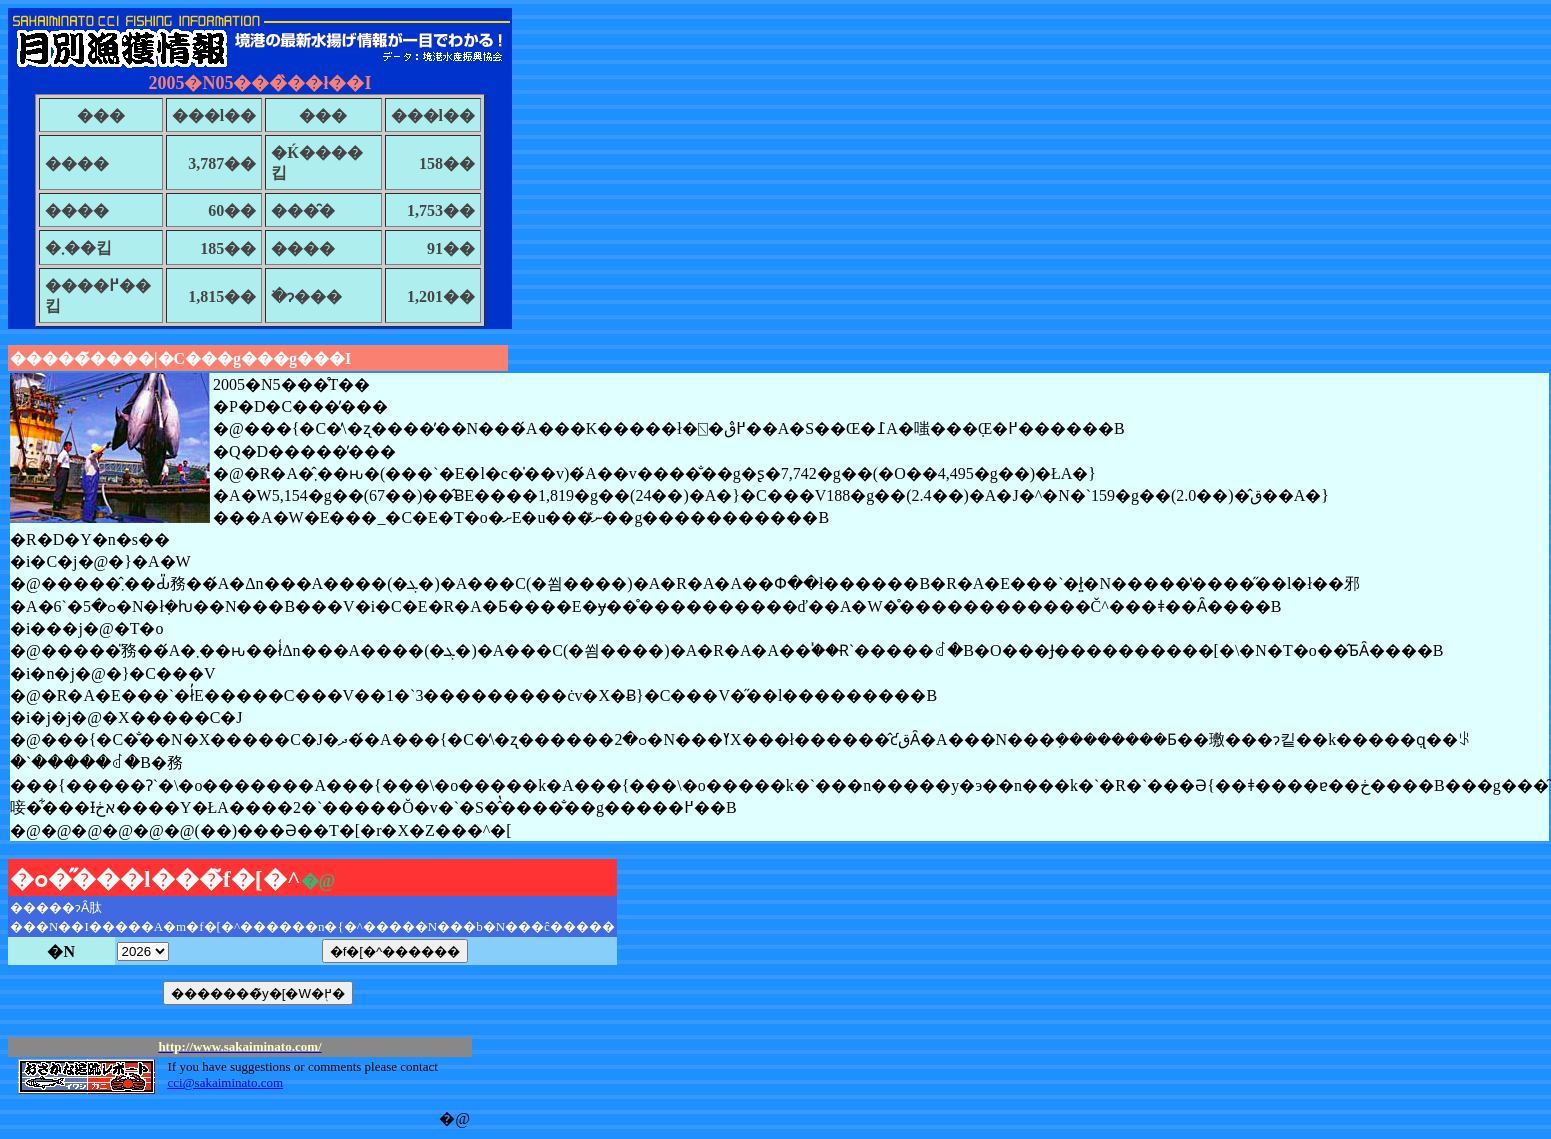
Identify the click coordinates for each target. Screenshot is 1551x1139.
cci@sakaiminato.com (225, 1082)
